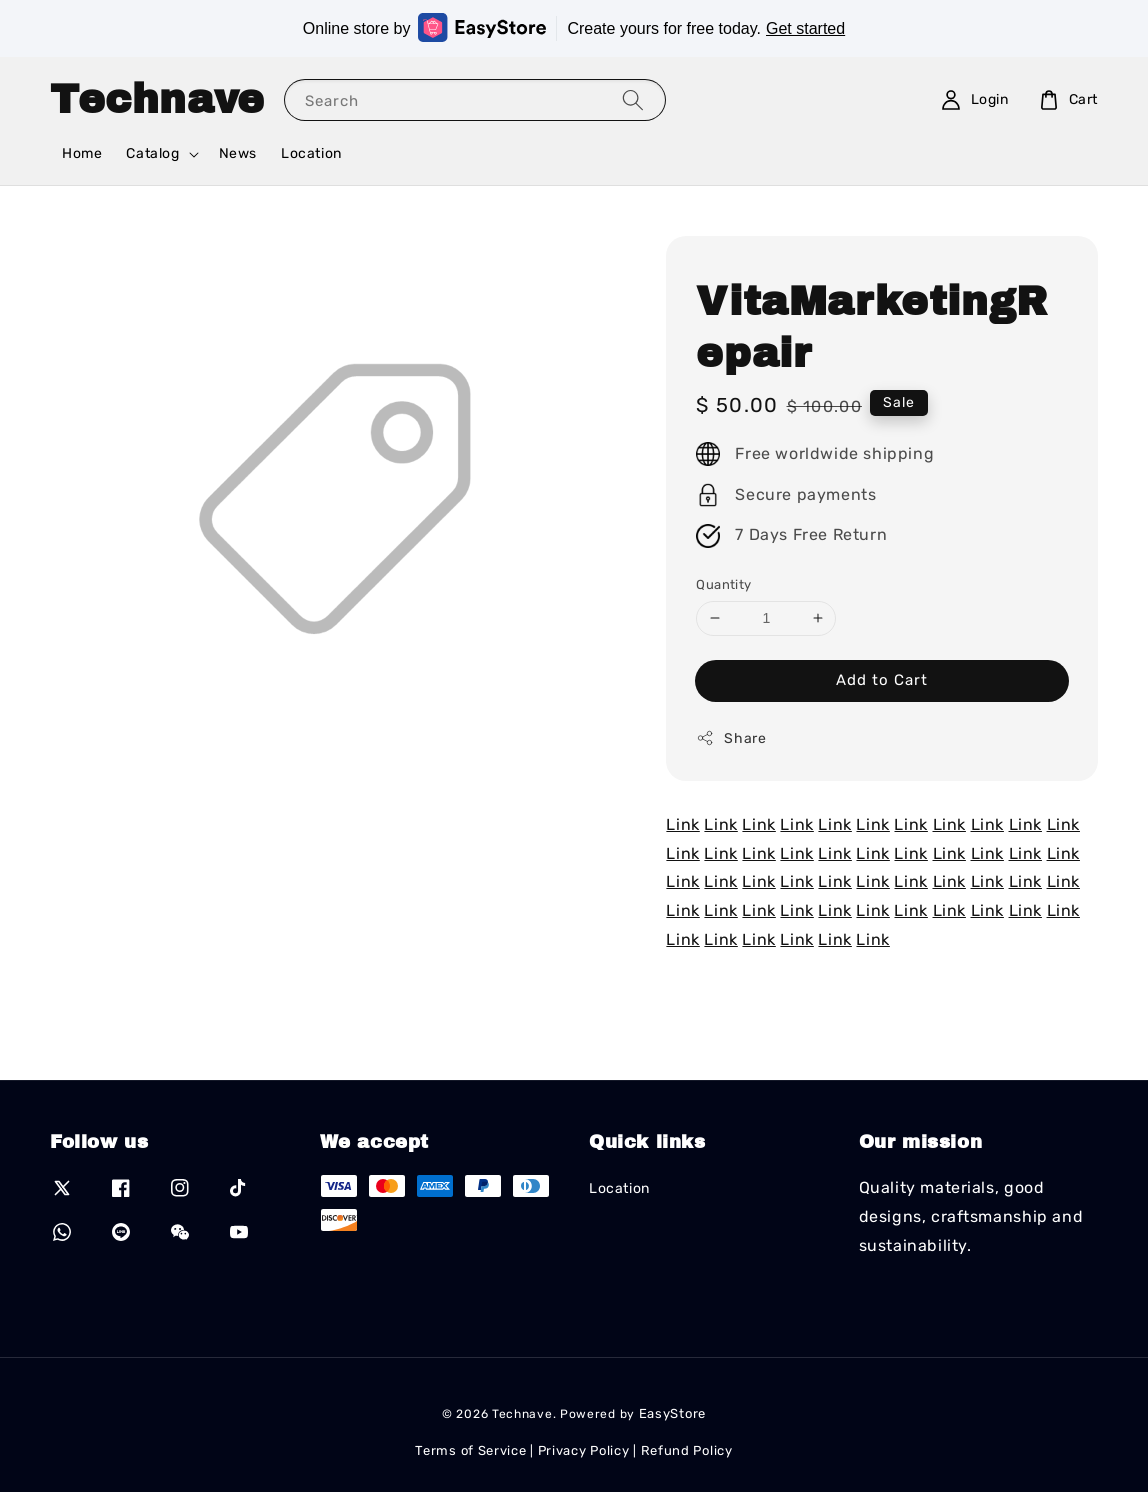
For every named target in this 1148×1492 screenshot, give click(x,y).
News (238, 153)
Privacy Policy (584, 1450)
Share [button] (731, 738)
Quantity (723, 584)
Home (82, 153)
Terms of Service (470, 1450)
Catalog (152, 153)
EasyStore (672, 1413)
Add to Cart (882, 680)
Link (682, 824)
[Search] (633, 99)
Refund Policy (687, 1450)
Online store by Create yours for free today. (574, 27)
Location (311, 153)
